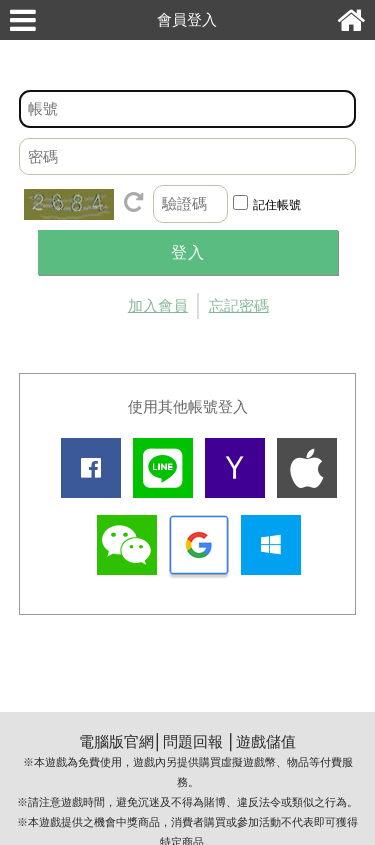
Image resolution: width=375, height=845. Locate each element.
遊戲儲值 (266, 741)
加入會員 (158, 305)
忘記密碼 (239, 305)
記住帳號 (277, 205)
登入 (188, 252)
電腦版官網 (116, 741)
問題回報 (193, 741)
